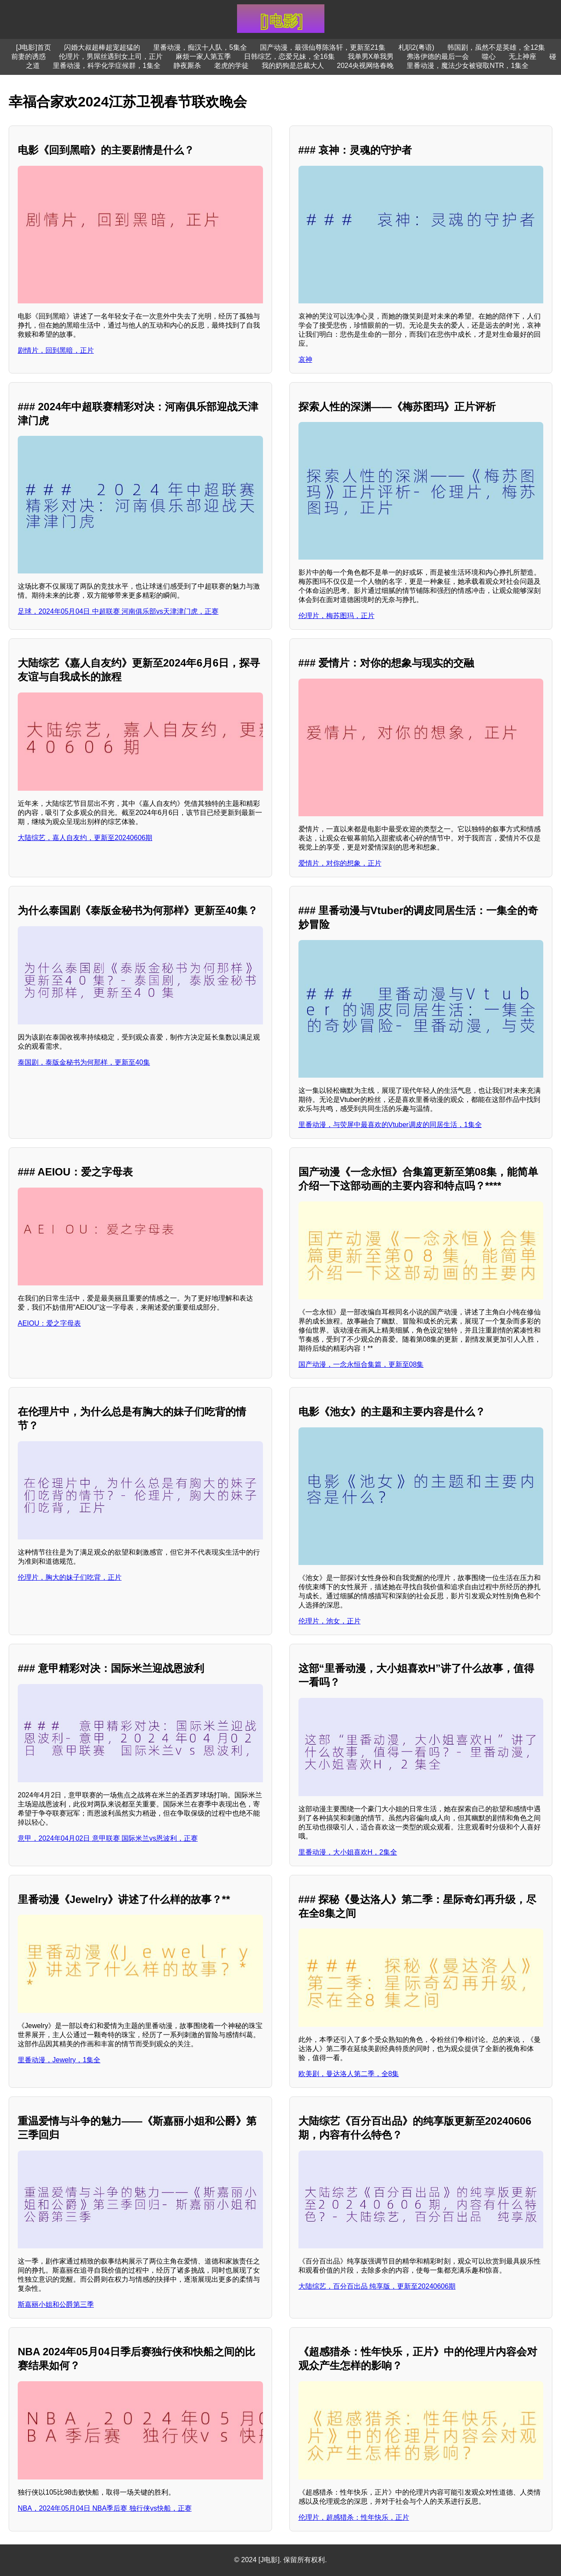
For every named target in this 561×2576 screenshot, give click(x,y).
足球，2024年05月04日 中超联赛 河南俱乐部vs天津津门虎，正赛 (118, 611)
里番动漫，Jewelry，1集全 (59, 2060)
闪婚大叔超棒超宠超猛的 (102, 47)
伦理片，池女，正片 (329, 1621)
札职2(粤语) (416, 47)
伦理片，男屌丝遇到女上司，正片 (111, 56)
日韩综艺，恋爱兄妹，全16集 (289, 56)
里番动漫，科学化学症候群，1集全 (106, 65)
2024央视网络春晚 (365, 65)
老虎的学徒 (231, 65)
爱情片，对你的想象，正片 (339, 863)
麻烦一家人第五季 (203, 56)
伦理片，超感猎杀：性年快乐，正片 (353, 2517)
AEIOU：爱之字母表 (49, 1323)
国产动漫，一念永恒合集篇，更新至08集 (361, 1364)
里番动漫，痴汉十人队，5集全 (200, 47)
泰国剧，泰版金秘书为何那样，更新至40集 (84, 1062)
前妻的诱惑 (28, 56)
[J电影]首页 (33, 47)
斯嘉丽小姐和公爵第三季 (56, 2304)
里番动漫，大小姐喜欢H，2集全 (347, 1852)
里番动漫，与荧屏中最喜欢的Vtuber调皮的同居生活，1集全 (390, 1124)
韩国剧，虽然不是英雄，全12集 (496, 47)
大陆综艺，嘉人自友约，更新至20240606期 (85, 837)
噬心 (489, 56)
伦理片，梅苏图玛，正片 (336, 615)
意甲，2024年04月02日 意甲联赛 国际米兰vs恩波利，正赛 (108, 1838)
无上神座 (522, 56)
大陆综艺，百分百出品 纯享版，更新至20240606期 (377, 2286)
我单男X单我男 (371, 56)
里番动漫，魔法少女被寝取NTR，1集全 (468, 65)
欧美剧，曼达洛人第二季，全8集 (348, 2073)
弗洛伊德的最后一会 (438, 56)
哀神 (305, 359)
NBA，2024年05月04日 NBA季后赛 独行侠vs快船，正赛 (105, 2508)
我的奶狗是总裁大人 (293, 65)
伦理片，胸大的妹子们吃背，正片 (70, 1577)
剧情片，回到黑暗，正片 (56, 350)
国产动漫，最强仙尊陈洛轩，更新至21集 (322, 47)
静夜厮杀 (187, 65)
